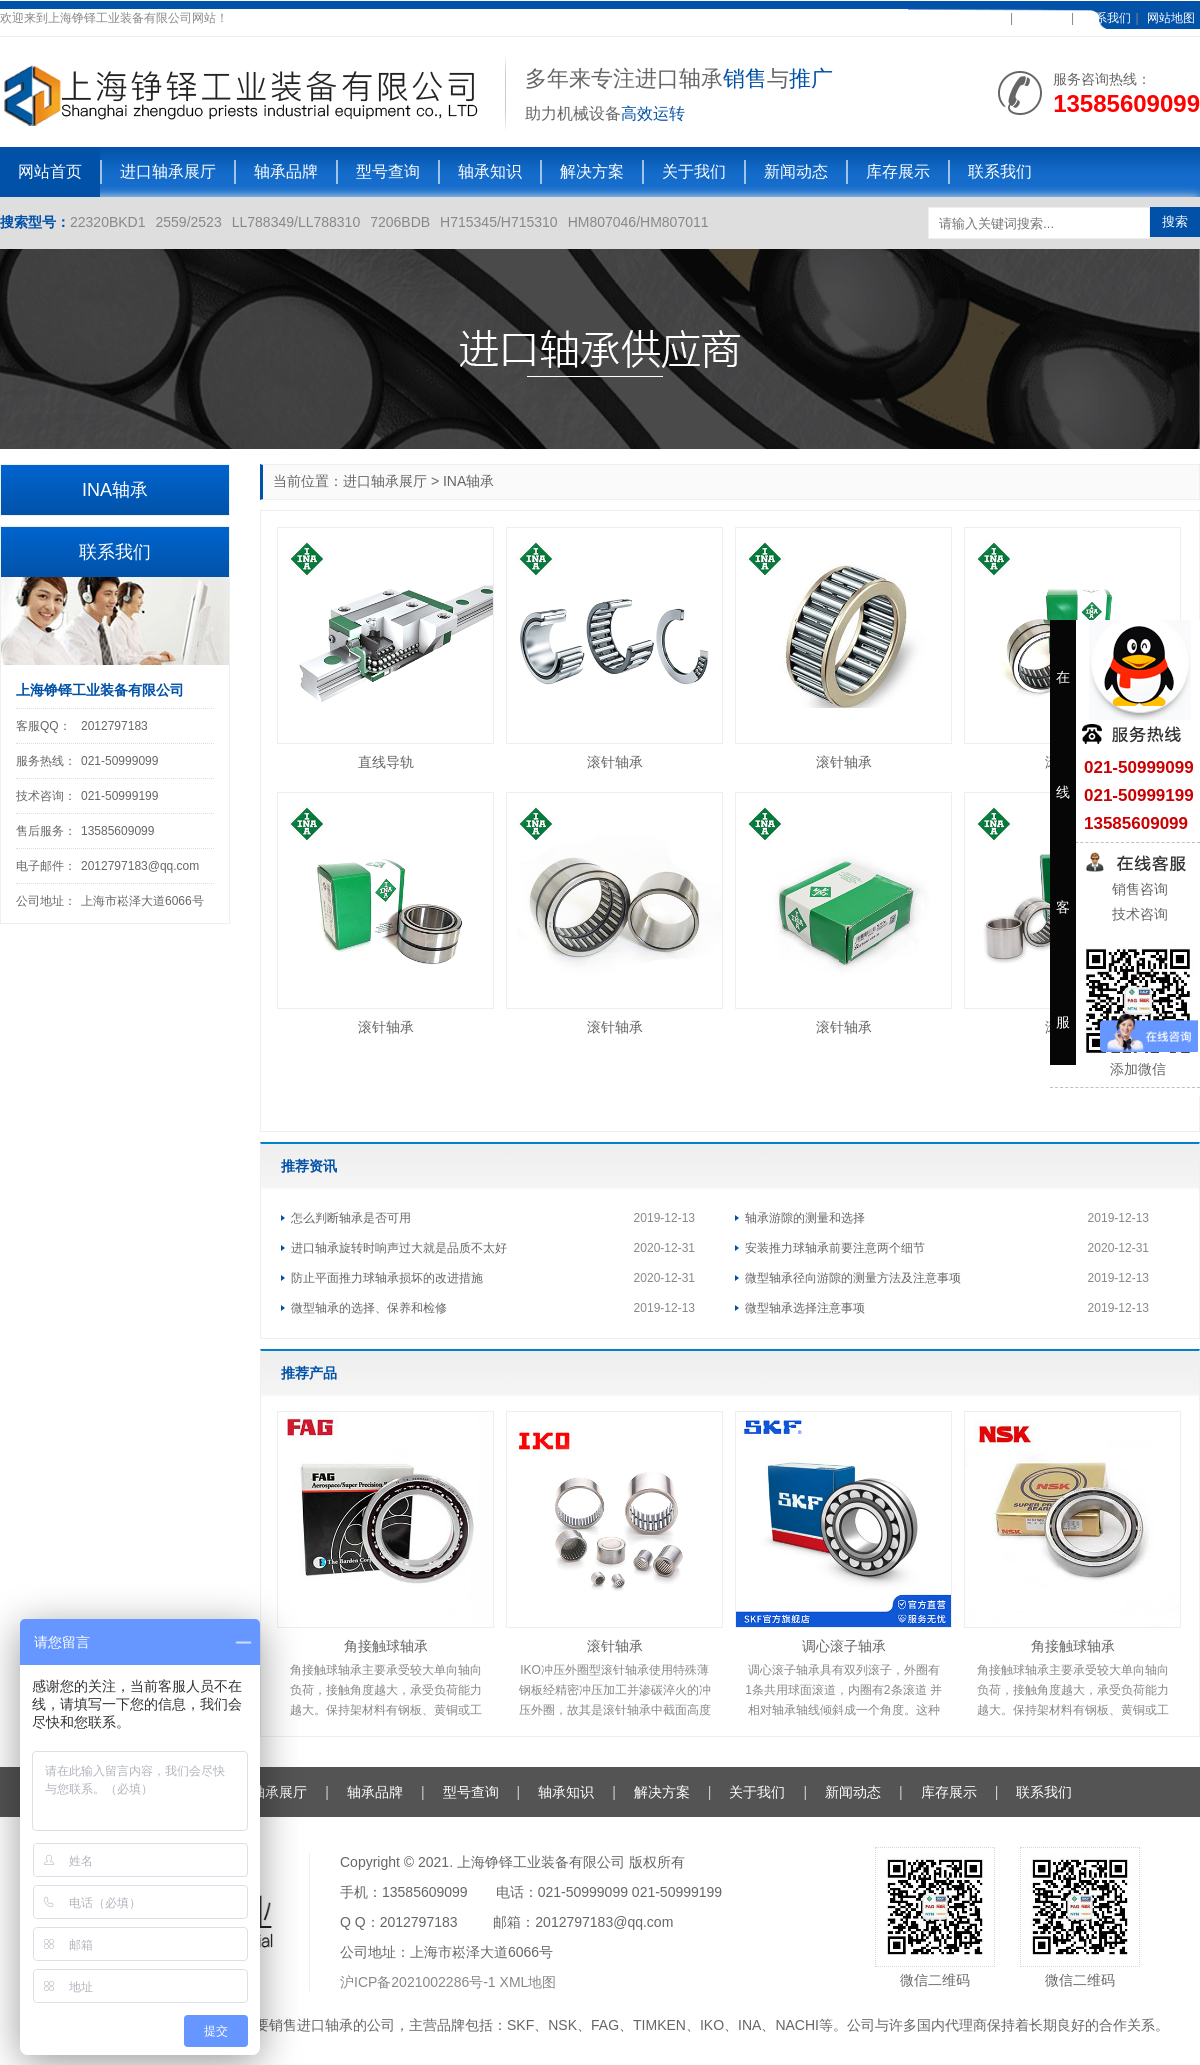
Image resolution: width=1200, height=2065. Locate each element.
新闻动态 (796, 171)
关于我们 (694, 171)
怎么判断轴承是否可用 (351, 1218)
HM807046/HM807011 (638, 222)
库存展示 (898, 171)
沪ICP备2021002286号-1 (420, 1982)
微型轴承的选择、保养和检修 (369, 1308)
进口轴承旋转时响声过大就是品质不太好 (399, 1248)
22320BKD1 (108, 222)
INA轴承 (468, 481)
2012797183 (114, 726)
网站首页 (50, 171)
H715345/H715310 (499, 222)
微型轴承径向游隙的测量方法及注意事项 (853, 1278)
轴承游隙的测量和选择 (805, 1218)
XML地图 (528, 1982)
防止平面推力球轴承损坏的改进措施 (387, 1278)
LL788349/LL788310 (296, 222)
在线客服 (1042, 18)
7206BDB (400, 222)
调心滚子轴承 (844, 1646)
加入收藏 (981, 18)
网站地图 (1171, 18)
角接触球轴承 (386, 1646)
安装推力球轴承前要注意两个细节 (835, 1248)
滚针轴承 (615, 762)
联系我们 (1107, 18)
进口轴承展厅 (168, 171)
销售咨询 (1138, 889)
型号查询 (388, 171)
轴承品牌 (286, 171)
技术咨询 (1138, 914)
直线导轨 (386, 762)
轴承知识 (490, 171)
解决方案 (592, 171)
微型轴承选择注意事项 (805, 1308)
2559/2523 (189, 222)
